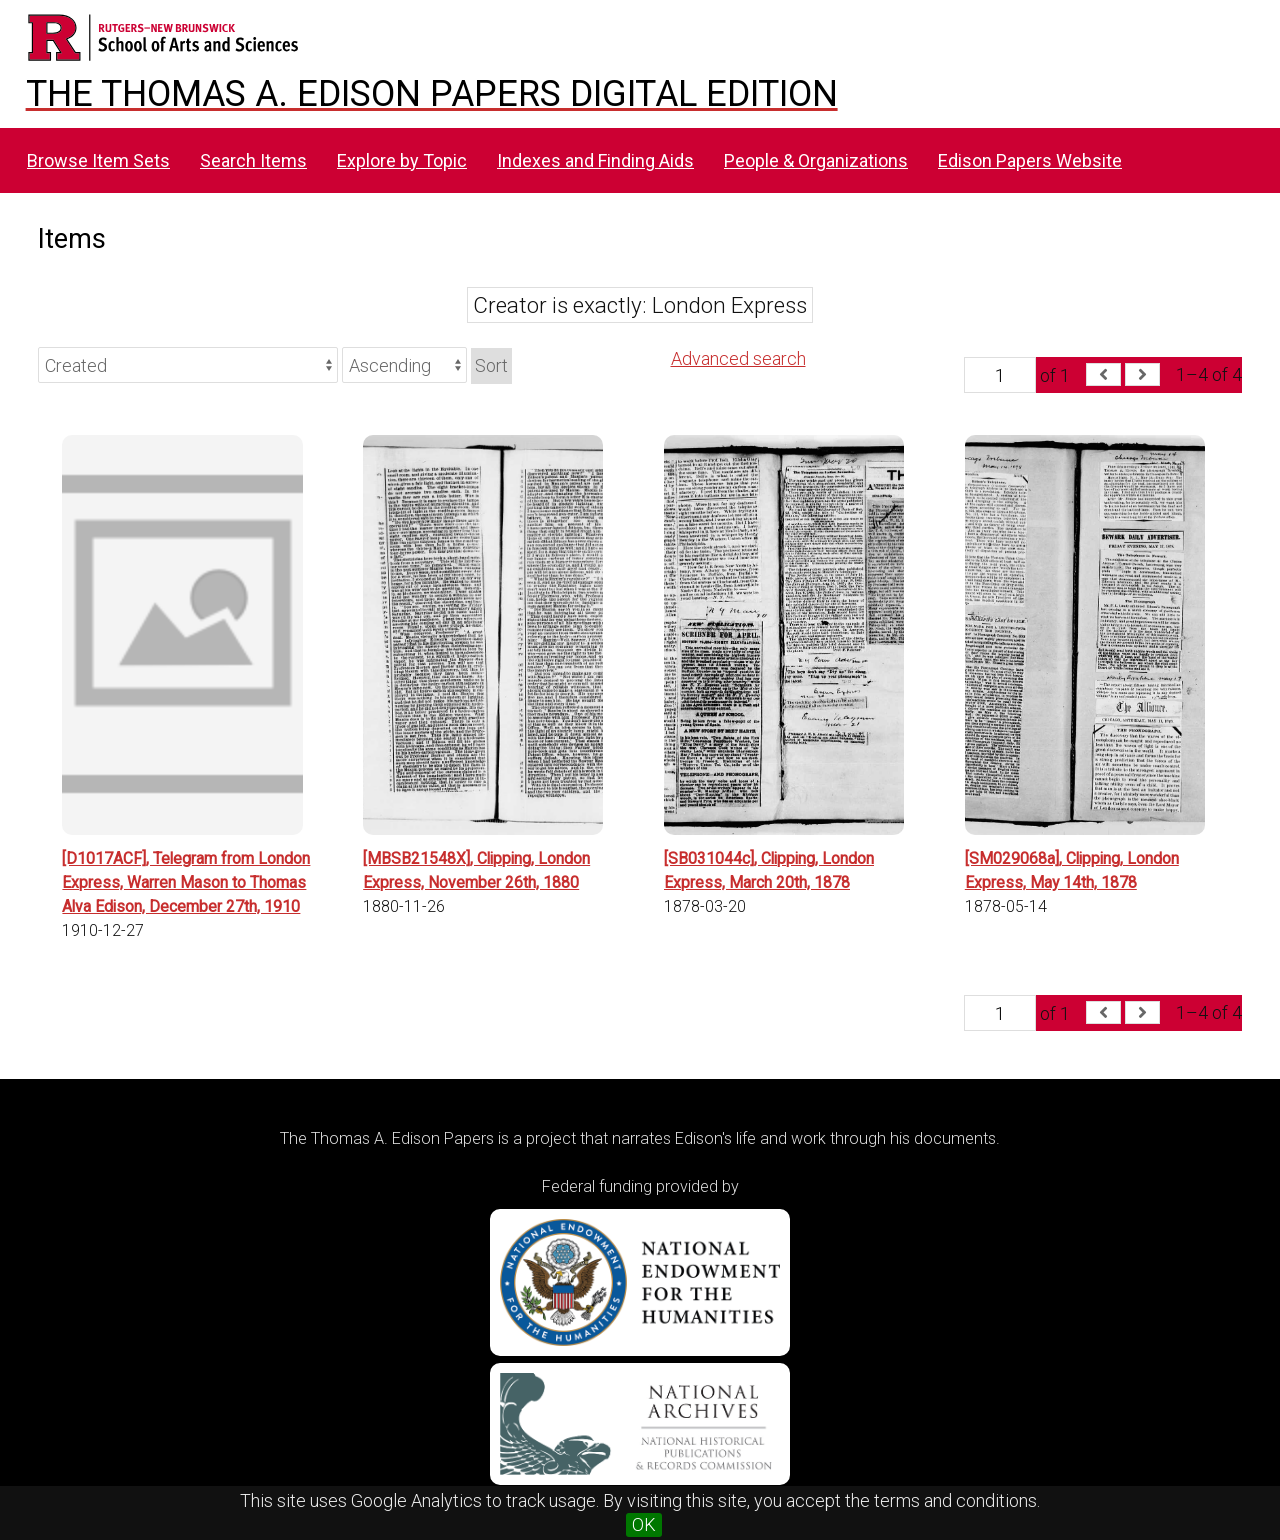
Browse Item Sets (98, 160)
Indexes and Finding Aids (595, 160)
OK (644, 1524)
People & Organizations (816, 160)
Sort (491, 365)
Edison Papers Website (1030, 160)
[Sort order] (404, 365)
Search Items (253, 160)
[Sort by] (188, 365)
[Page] (1000, 375)
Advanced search (738, 358)
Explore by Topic (402, 160)
